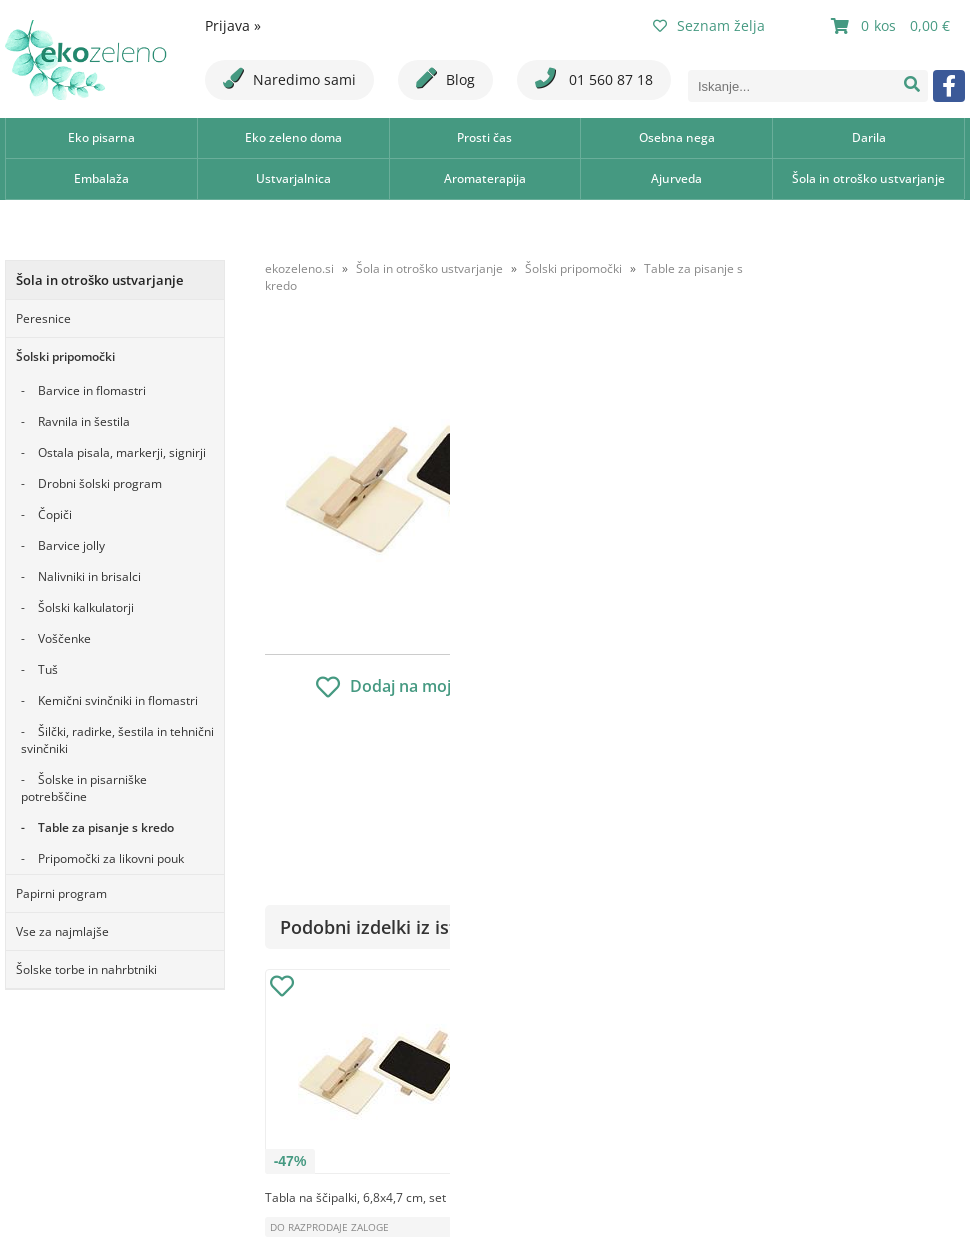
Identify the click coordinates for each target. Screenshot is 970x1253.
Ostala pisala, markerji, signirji (122, 452)
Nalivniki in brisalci (89, 576)
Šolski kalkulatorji (86, 607)
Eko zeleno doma (293, 137)
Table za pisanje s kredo (106, 827)
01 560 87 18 (594, 78)
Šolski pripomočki (65, 356)
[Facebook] (949, 86)
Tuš (48, 669)
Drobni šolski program (100, 483)
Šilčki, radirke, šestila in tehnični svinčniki (117, 740)
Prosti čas (484, 137)
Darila (869, 137)
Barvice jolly (71, 545)
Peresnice (43, 318)
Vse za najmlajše (62, 931)
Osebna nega (677, 137)
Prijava (233, 25)
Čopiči (55, 514)
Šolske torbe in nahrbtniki (86, 969)
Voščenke (64, 638)
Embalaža (101, 178)
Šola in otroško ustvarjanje (868, 178)
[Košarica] (893, 26)
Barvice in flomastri (92, 390)
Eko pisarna (101, 137)
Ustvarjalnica (293, 178)
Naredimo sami (289, 78)
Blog (445, 78)
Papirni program (61, 893)
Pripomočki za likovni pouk (111, 858)
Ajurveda (676, 178)
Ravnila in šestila (84, 421)
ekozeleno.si (299, 268)
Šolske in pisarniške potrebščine (84, 788)
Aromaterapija (485, 178)
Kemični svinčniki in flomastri (118, 700)
